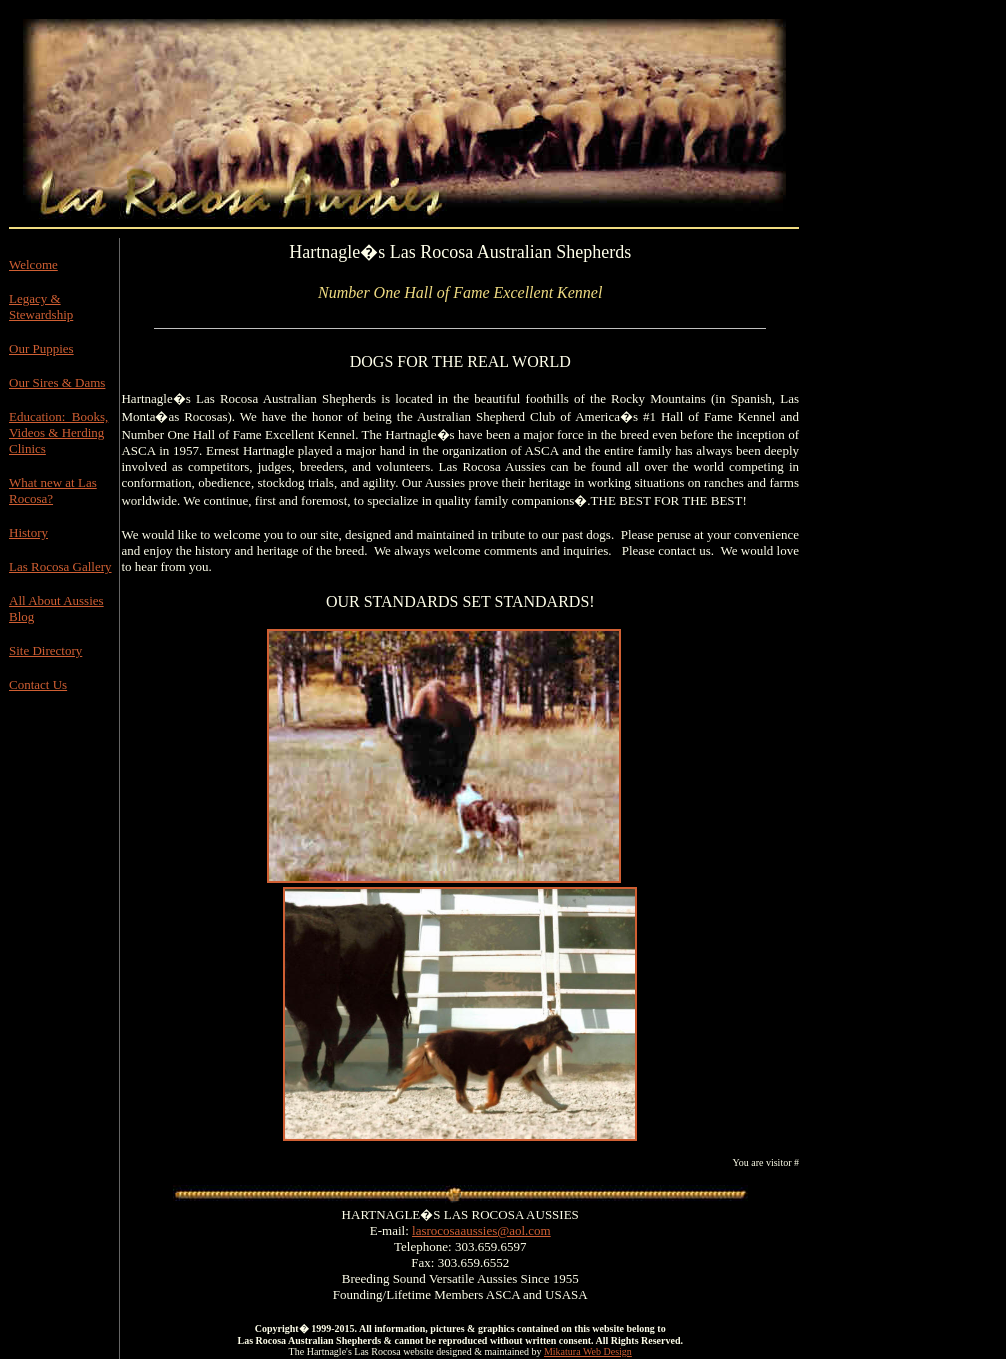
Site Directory (45, 650)
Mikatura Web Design (588, 1351)
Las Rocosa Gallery (60, 566)
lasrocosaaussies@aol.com (481, 1230)
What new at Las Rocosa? (53, 490)
